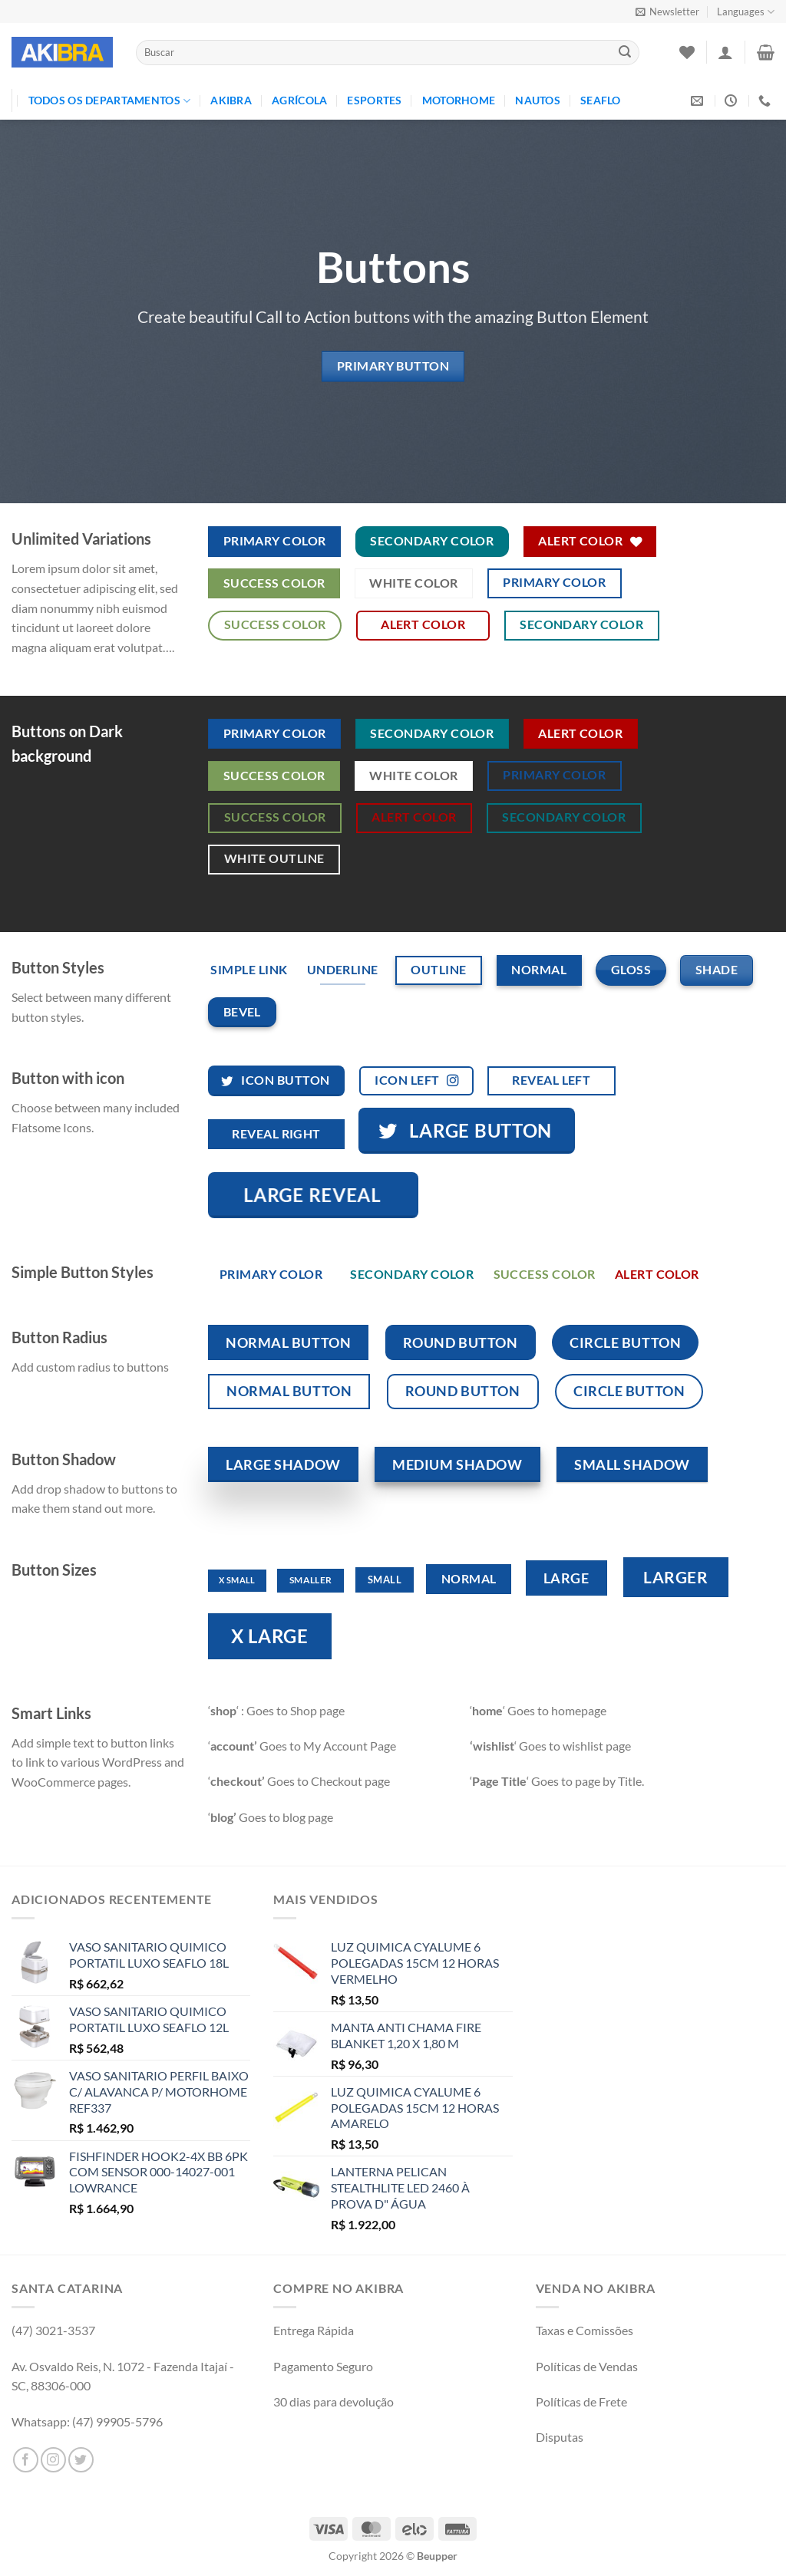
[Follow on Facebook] (25, 2459)
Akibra (231, 100)
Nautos (537, 100)
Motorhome (459, 100)
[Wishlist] (687, 52)
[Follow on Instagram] (53, 2459)
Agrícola (299, 100)
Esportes (374, 100)
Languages (745, 12)
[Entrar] (725, 52)
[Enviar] (625, 53)
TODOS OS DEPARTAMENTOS (109, 101)
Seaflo (600, 100)
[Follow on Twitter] (81, 2459)
